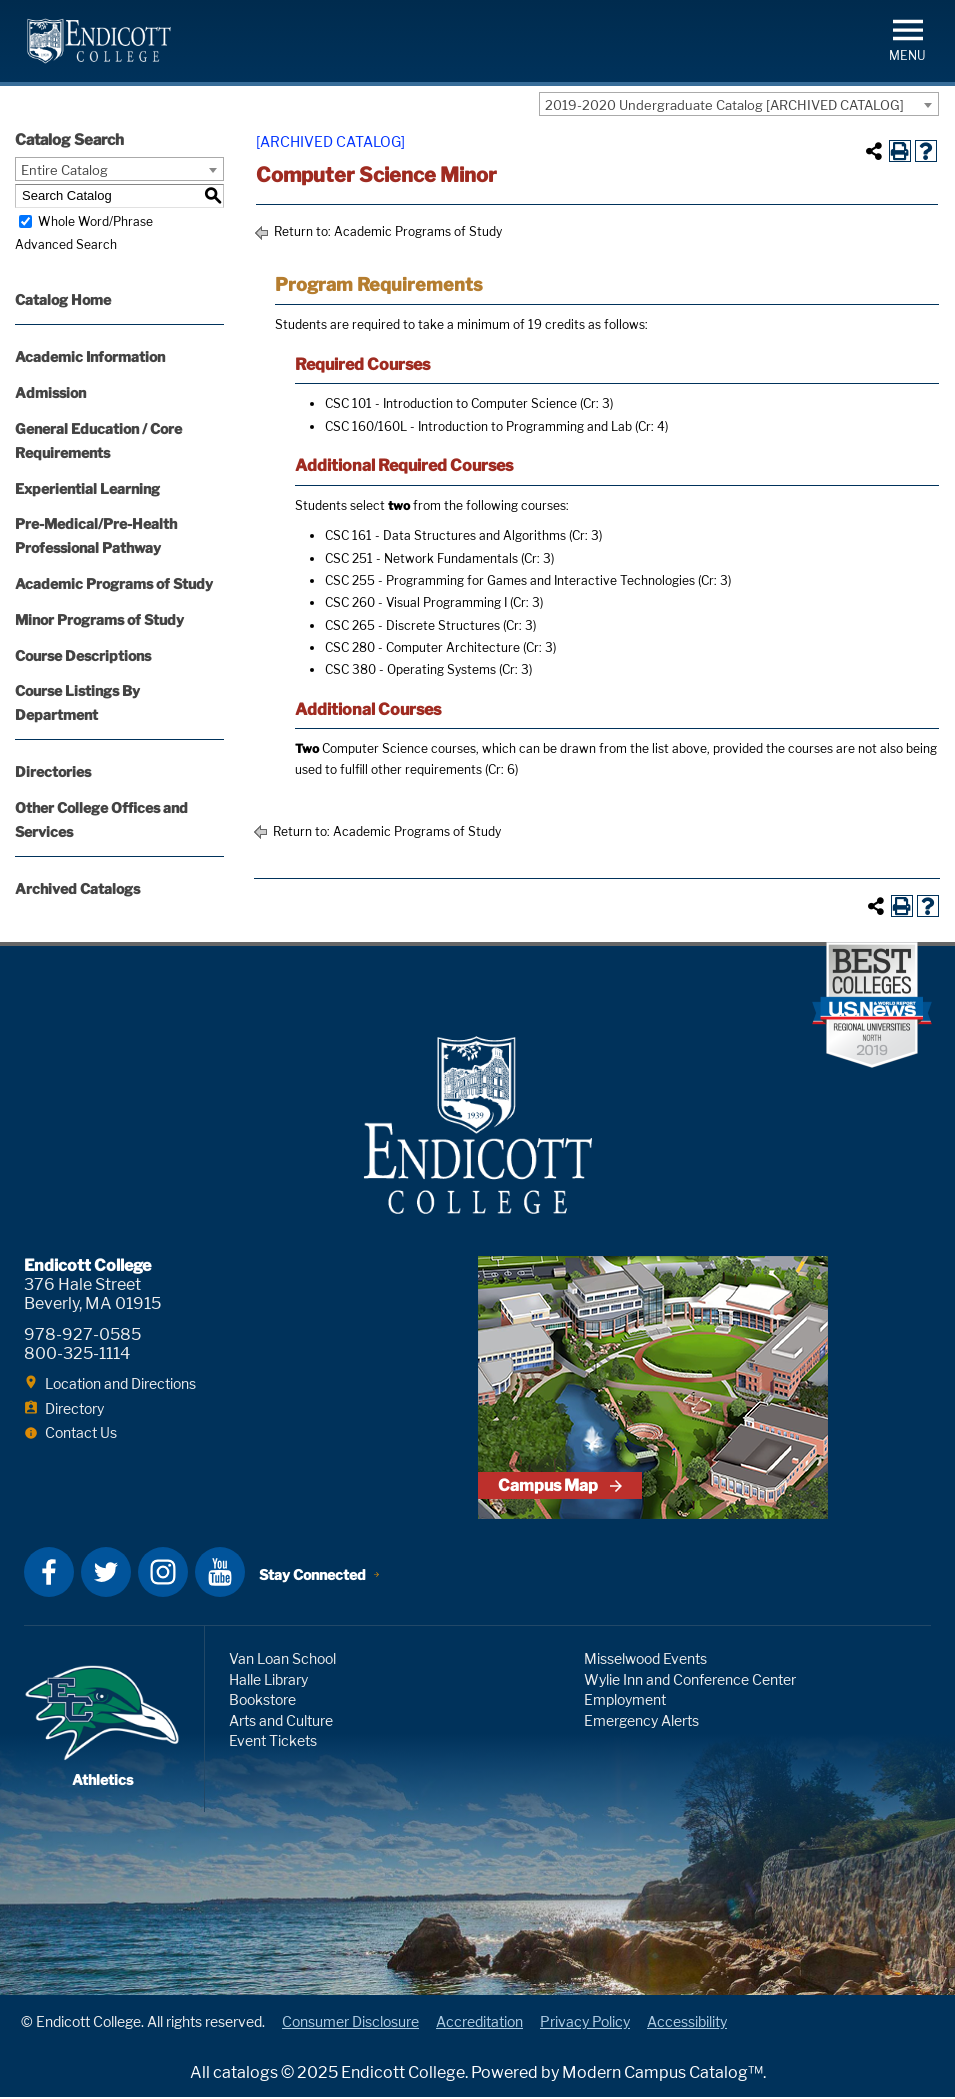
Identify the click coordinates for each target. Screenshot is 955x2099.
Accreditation (479, 2023)
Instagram (163, 1574)
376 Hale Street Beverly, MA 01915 (92, 1296)
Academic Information (90, 356)
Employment (625, 1701)
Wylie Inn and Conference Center (690, 1681)
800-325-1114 (77, 1355)
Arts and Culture (281, 1722)
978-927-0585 (82, 1336)
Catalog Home (63, 299)
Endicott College (99, 41)
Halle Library (268, 1681)
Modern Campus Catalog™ (662, 2074)
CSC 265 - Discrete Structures (412, 625)
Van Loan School (282, 1660)
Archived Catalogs (77, 888)
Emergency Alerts (641, 1722)
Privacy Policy (585, 2023)
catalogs (245, 2074)
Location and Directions (120, 1385)
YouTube (220, 1574)
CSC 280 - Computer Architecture (422, 647)
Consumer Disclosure (350, 2023)
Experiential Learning (87, 488)
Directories (53, 771)
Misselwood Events (645, 1660)
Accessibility (687, 2023)
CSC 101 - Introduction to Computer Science (451, 403)
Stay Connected (312, 1576)
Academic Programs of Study (114, 583)
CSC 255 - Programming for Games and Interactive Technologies (510, 580)
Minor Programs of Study (99, 619)
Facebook (49, 1574)
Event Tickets (273, 1742)
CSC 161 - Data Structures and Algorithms (445, 535)
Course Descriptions (83, 655)
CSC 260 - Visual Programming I (416, 602)
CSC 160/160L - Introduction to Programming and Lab (478, 426)
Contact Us (81, 1434)
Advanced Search (66, 244)
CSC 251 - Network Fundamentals (421, 558)
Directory (74, 1410)
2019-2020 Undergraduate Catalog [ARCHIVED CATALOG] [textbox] (724, 105)
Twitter (106, 1574)
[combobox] (739, 104)
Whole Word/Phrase (95, 221)
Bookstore (262, 1701)
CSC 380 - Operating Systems (410, 669)
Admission (50, 392)
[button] (907, 38)
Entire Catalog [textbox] (64, 170)
